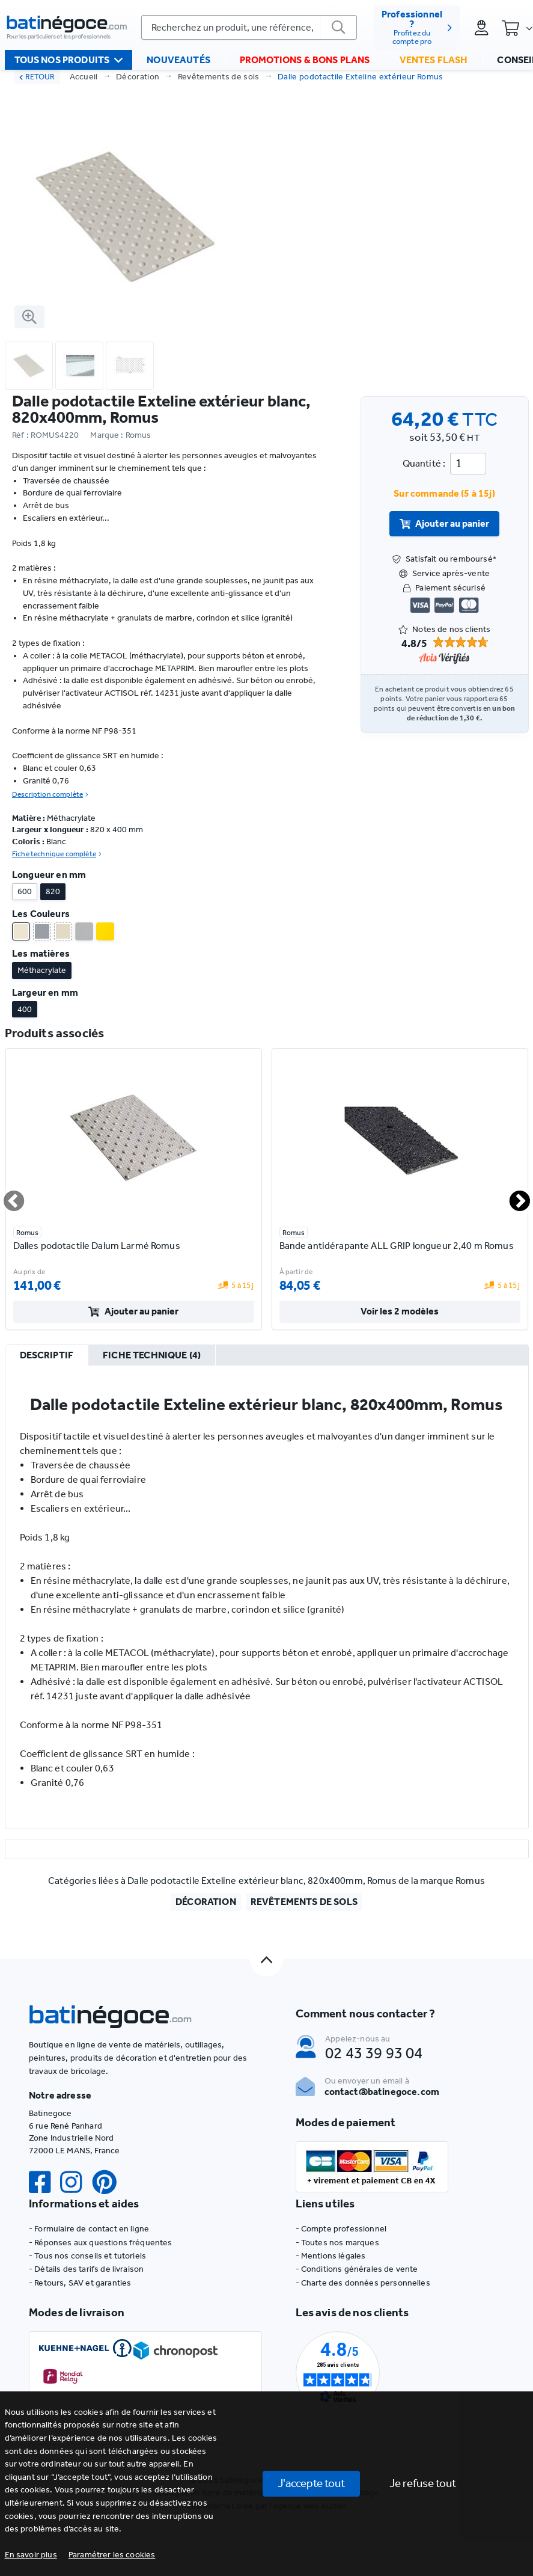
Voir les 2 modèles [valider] (400, 1311)
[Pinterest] (109, 2182)
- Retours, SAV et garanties (80, 2283)
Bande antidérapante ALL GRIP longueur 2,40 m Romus (396, 1245)
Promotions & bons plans (305, 60)
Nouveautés (178, 60)
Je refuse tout (422, 2483)
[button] (112, 2555)
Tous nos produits (68, 60)
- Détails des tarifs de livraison (86, 2269)
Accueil (84, 77)
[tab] (46, 1356)
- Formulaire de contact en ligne (89, 2229)
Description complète (50, 794)
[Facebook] (44, 2182)
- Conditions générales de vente (357, 2269)
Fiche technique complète (57, 854)
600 (24, 891)
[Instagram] (75, 2182)
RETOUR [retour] (37, 76)
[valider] (339, 28)
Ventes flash (434, 60)
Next (513, 1196)
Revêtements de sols (219, 77)
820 (53, 891)
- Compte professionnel (341, 2229)
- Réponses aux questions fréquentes (100, 2242)
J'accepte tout (311, 2483)
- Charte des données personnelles (363, 2283)
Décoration (137, 77)
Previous (7, 1196)
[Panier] (516, 28)
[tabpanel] (266, 1597)
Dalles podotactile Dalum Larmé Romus (96, 1245)
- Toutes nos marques (337, 2242)
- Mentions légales (331, 2256)
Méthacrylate (41, 970)
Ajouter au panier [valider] (445, 523)
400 (24, 1009)
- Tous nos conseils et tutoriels (87, 2256)
